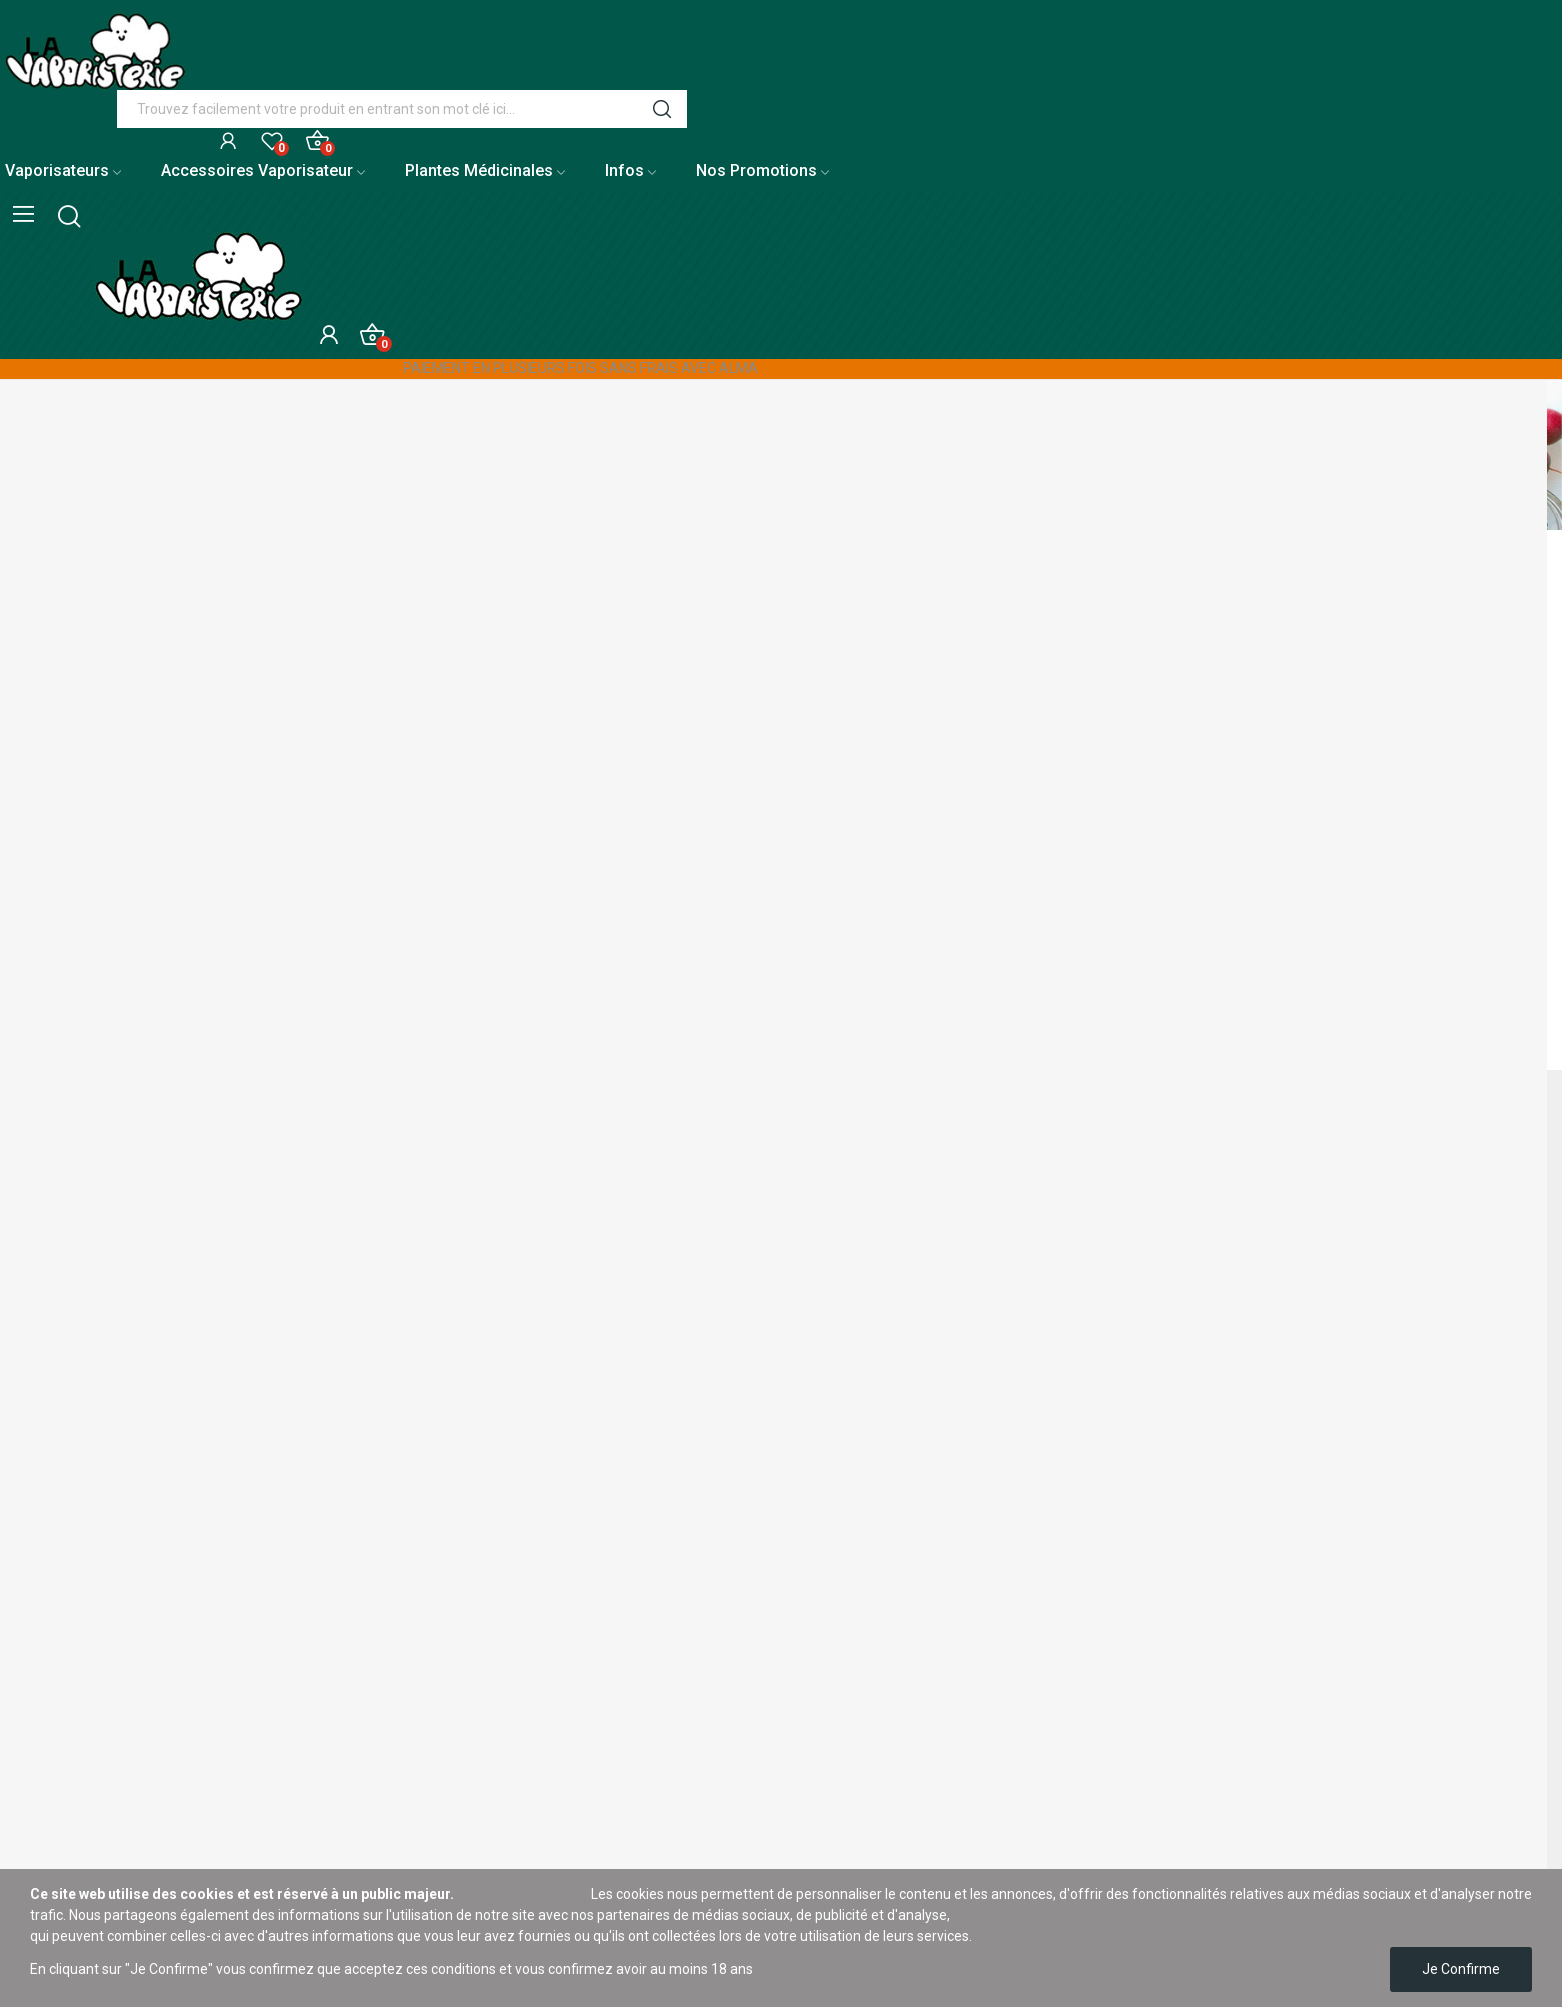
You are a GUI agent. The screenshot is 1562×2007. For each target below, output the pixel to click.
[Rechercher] (793, 800)
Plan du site (36, 1611)
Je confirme (1461, 1969)
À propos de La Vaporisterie (87, 1509)
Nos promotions (50, 1740)
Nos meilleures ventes (69, 1808)
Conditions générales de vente (95, 1842)
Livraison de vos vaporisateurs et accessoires (142, 1475)
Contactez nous (50, 1577)
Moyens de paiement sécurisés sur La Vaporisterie (158, 1543)
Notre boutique (47, 1645)
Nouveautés (38, 1774)
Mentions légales (53, 1706)
